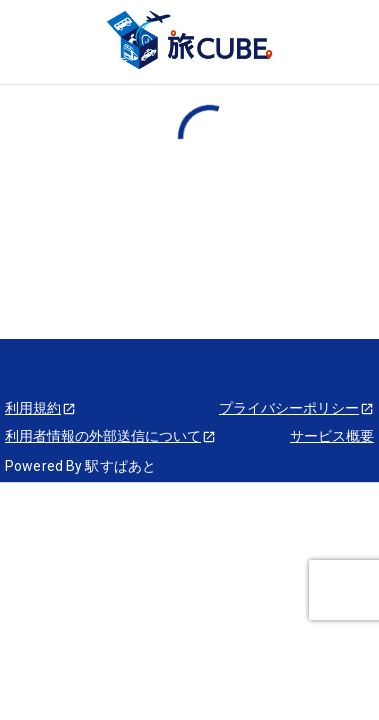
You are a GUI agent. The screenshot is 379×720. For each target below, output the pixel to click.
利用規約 (40, 408)
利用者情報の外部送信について (110, 436)
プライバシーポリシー (296, 408)
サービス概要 (332, 436)
